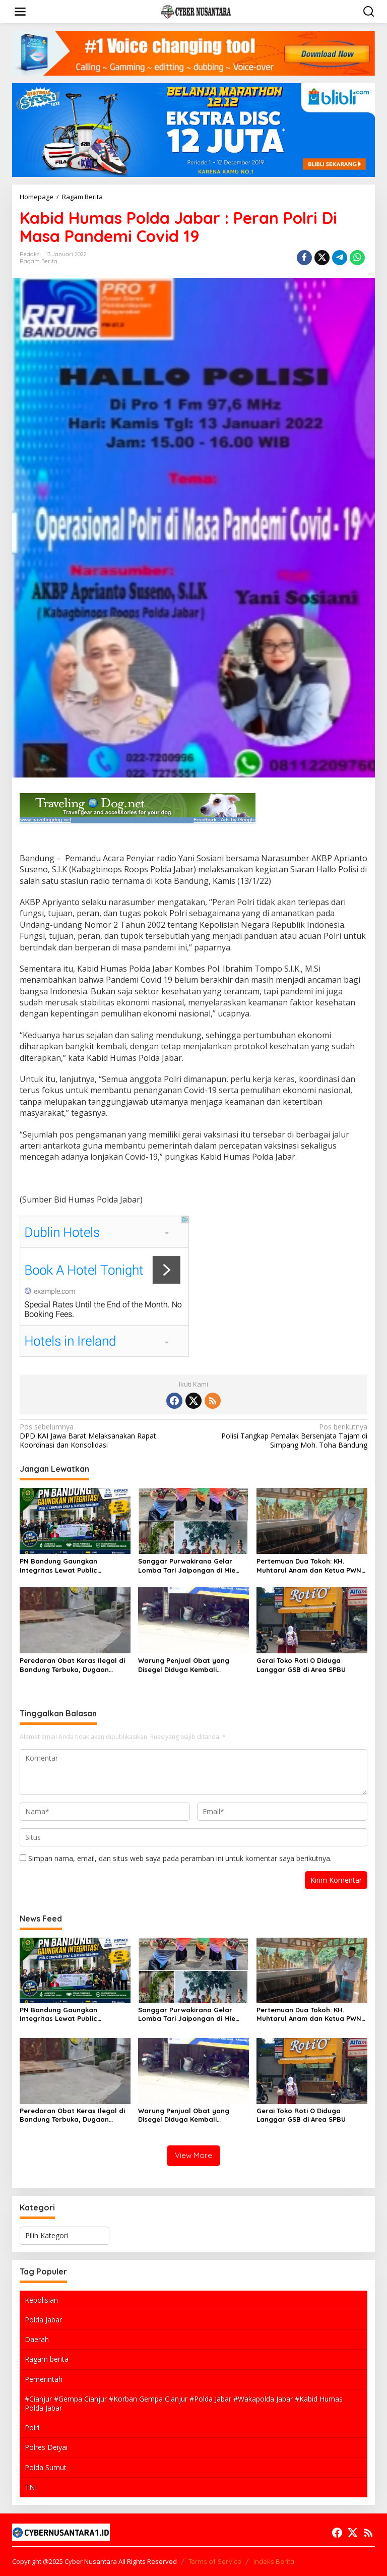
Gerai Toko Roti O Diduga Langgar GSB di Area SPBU (301, 1664)
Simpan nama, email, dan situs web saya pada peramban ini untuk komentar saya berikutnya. (180, 1858)
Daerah (37, 2339)
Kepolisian (41, 2300)
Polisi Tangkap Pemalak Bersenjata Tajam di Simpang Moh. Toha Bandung (284, 1436)
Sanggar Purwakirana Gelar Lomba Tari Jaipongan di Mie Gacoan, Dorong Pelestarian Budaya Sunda (186, 1566)
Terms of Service (214, 2561)
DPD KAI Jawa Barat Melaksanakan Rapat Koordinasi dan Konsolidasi (103, 1436)
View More (193, 2155)
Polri (32, 2427)
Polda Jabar (43, 2319)
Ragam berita (47, 2359)
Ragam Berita (38, 261)
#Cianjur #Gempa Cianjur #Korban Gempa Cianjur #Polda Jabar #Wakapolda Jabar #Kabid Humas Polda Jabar (184, 2403)
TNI (31, 2487)
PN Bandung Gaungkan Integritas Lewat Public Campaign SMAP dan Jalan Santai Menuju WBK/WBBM (65, 1566)
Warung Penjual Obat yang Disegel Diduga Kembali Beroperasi (183, 1665)
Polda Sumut (46, 2467)
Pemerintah (43, 2379)
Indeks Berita (273, 2561)
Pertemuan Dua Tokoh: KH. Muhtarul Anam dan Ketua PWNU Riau (311, 1566)
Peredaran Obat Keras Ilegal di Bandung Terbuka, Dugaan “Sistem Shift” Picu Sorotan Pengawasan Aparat (72, 1665)
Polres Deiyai (46, 2447)
